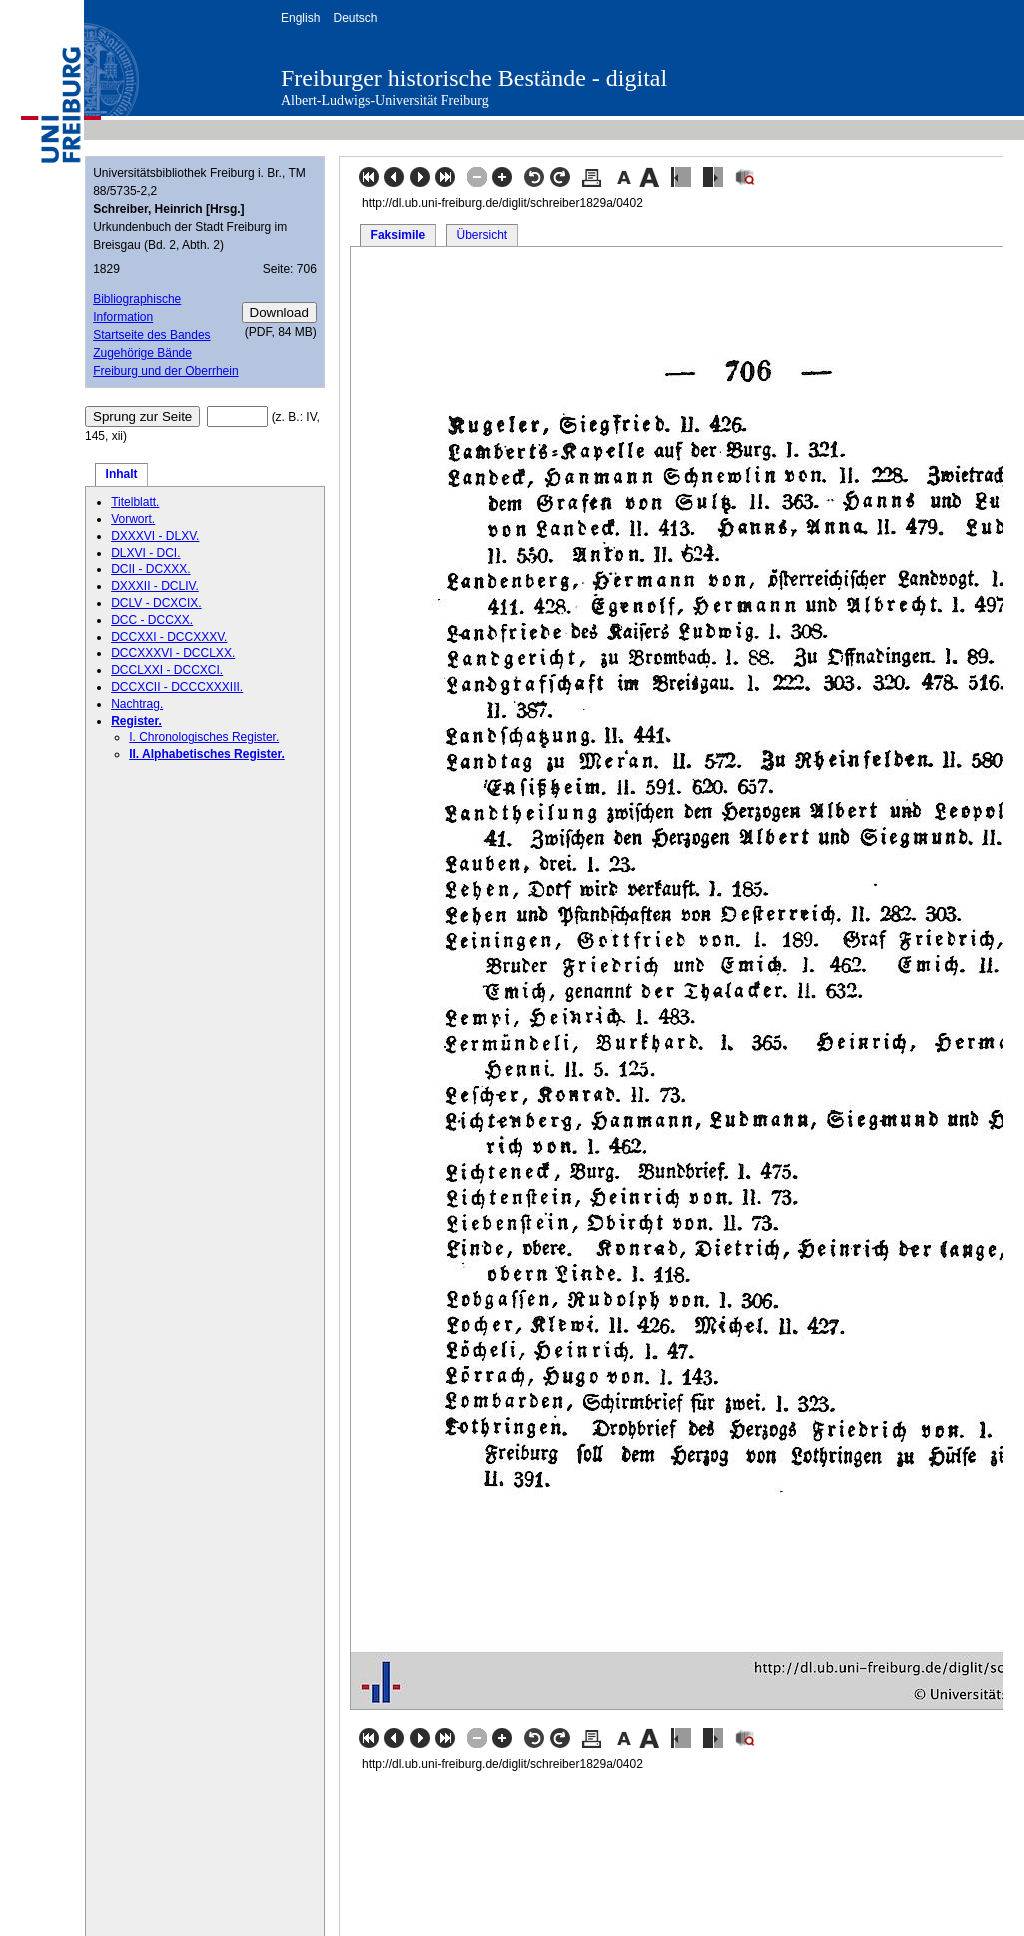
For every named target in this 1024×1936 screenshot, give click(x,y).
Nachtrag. (137, 704)
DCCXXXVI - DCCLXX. (173, 653)
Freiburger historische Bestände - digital (474, 78)
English (300, 18)
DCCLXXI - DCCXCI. (167, 670)
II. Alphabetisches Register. (207, 754)
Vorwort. (133, 519)
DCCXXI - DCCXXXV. (169, 637)
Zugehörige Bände (142, 353)
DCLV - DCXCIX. (156, 603)
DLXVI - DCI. (145, 553)
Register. (136, 721)
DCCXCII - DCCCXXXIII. (177, 687)
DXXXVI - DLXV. (155, 536)
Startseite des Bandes (151, 335)
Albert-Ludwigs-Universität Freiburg (385, 100)
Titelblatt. (135, 502)
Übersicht (481, 235)
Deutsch (355, 18)
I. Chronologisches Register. (204, 737)
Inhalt (122, 474)
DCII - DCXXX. (150, 569)
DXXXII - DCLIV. (155, 586)
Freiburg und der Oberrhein (165, 371)
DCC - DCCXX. (152, 620)
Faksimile (398, 235)
